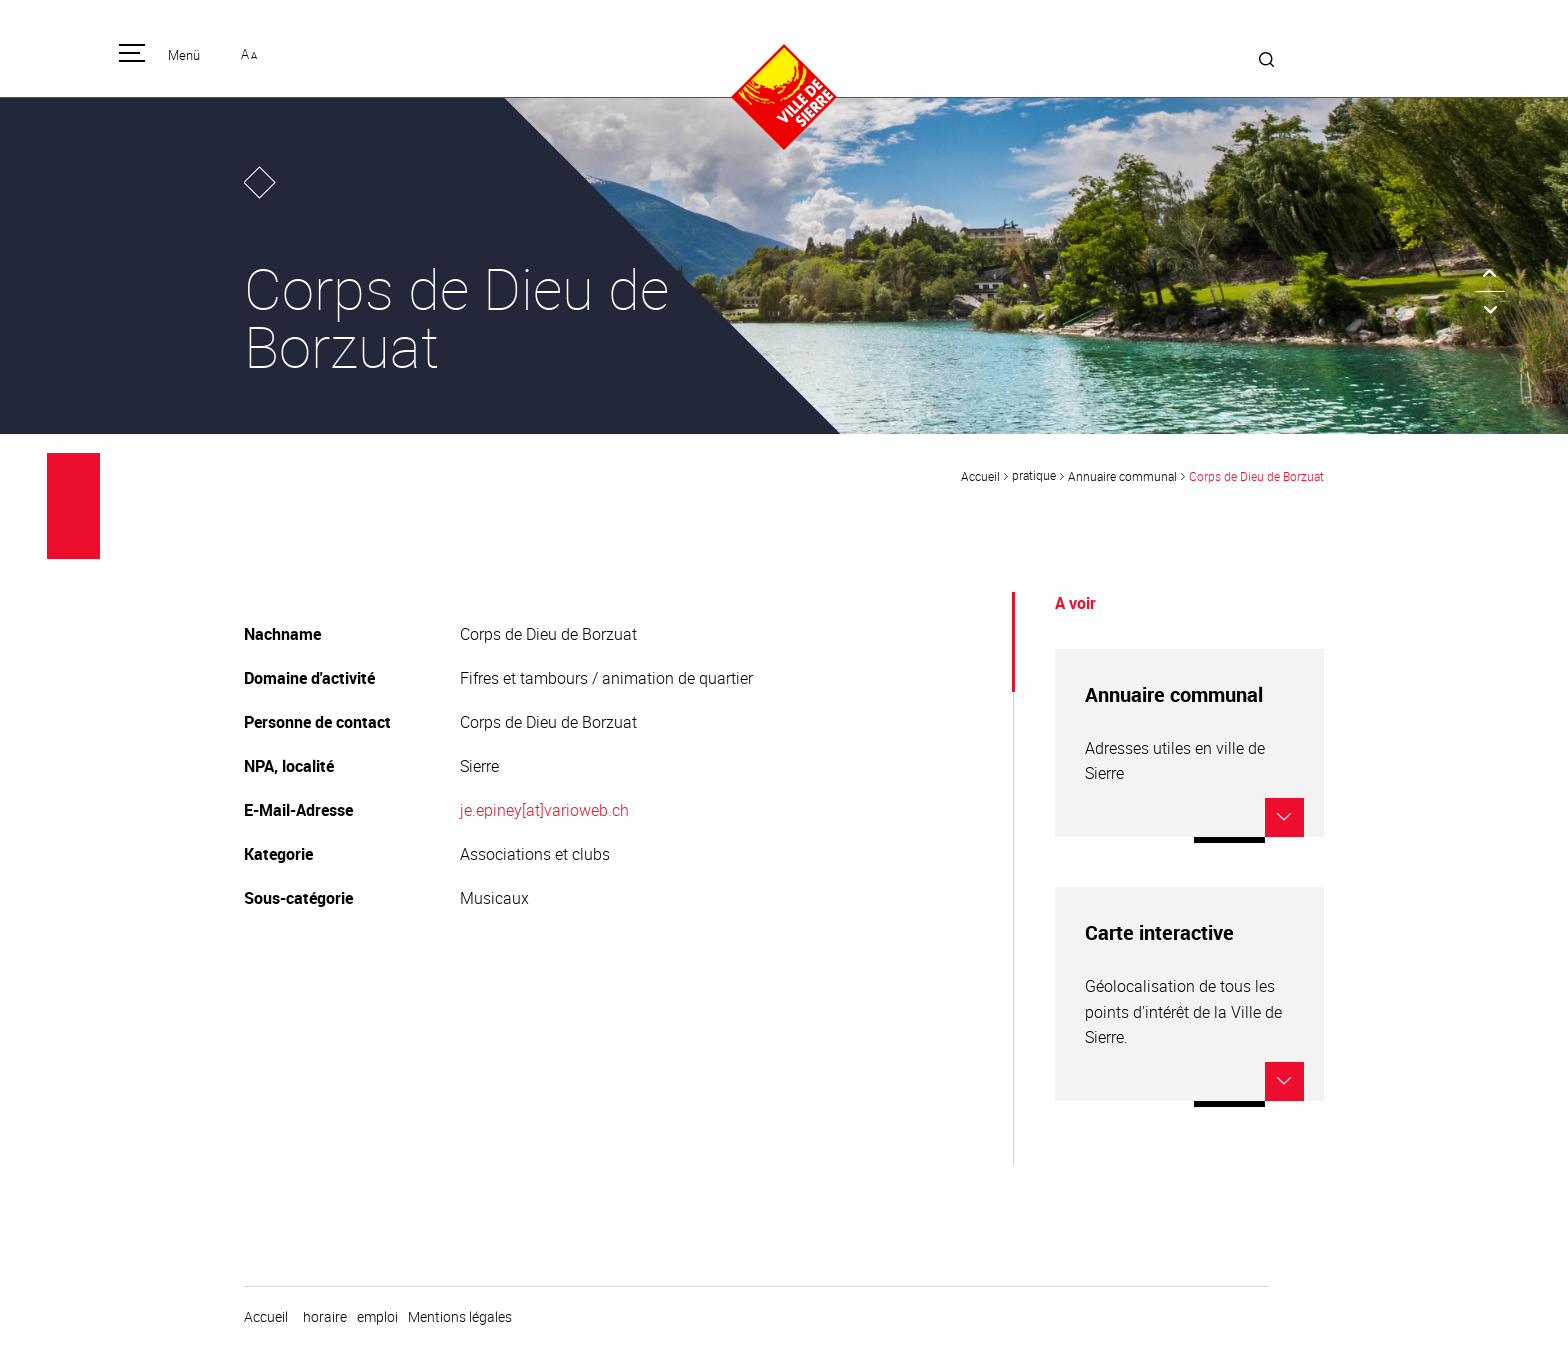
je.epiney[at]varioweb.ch (544, 810)
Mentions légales (460, 1317)
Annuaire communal (1122, 476)
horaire (325, 1317)
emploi (377, 1317)
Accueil (980, 476)
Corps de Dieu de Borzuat (1256, 476)
